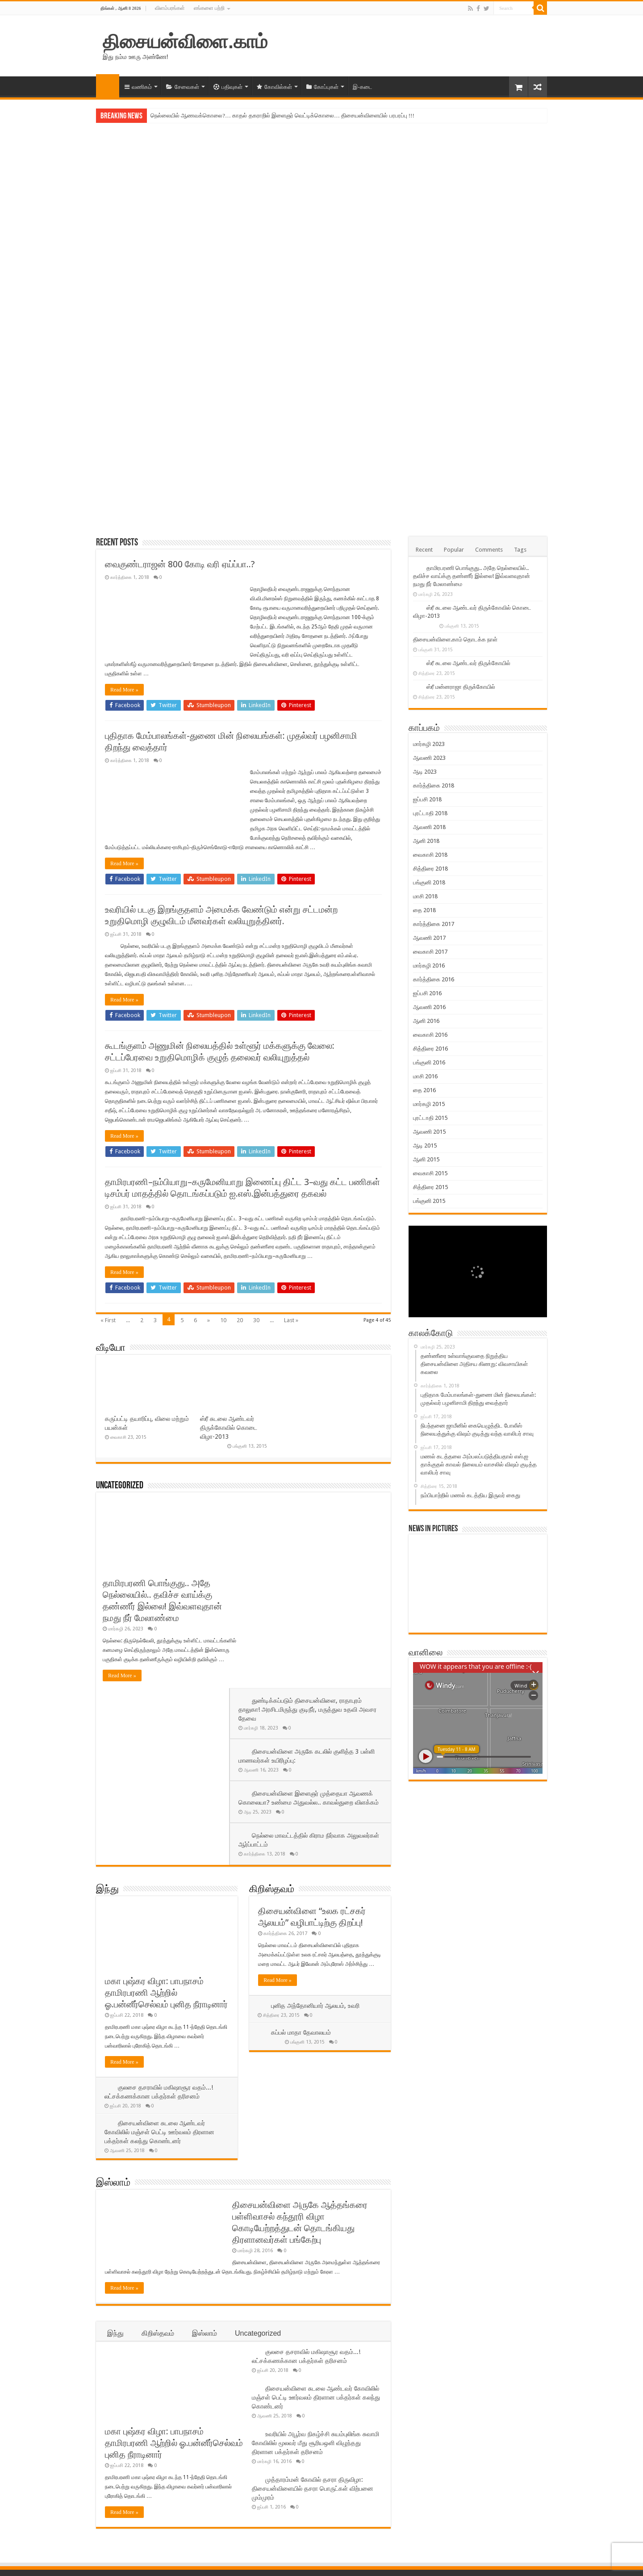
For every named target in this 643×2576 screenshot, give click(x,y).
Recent (424, 549)
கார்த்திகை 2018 (433, 785)
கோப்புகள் (322, 87)
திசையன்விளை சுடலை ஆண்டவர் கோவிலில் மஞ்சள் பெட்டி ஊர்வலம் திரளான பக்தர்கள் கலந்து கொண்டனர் (160, 1955)
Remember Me (150, 2474)
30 (256, 1320)
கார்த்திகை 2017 (433, 924)
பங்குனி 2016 (429, 1062)
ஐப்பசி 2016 (427, 993)
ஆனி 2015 (426, 1159)
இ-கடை (362, 87)
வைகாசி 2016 (430, 1034)
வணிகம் (138, 87)
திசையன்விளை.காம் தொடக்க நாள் (455, 639)
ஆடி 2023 (425, 771)
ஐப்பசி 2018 (427, 799)
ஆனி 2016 (426, 1021)
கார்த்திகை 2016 (433, 979)
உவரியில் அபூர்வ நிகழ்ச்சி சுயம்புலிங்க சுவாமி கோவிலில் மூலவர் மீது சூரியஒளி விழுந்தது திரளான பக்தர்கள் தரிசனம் (315, 2266)
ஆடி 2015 (425, 1145)
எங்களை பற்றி (209, 8)
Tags (520, 549)
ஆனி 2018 (426, 841)
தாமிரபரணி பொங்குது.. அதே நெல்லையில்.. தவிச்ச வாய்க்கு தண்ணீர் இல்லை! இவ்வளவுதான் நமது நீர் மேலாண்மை (471, 576)
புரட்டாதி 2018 (430, 813)
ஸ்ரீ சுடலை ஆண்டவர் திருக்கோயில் (468, 663)
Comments (489, 549)
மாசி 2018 (425, 896)
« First (108, 1320)
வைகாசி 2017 (430, 951)
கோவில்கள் (274, 87)
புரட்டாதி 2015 (430, 1117)
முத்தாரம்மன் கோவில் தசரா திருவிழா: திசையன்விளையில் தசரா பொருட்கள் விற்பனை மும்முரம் (312, 2311)
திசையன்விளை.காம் (185, 41)
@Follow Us (431, 2411)
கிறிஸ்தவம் (271, 1713)
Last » (291, 1320)
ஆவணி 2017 (429, 937)
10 (223, 1320)
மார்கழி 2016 (429, 965)
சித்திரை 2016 (430, 1048)
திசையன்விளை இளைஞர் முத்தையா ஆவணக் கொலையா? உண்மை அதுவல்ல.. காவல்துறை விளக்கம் (308, 1606)
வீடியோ (110, 1348)
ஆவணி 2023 (429, 757)
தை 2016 (424, 1090)
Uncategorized (119, 1486)
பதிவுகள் (227, 87)
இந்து (107, 1713)
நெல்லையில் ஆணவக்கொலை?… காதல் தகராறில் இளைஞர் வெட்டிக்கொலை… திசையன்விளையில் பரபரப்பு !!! (282, 115)
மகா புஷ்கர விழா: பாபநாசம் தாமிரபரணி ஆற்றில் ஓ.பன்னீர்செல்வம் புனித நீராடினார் (166, 1816)
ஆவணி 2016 (429, 1007)
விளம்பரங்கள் (170, 8)
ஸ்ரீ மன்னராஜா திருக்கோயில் (460, 686)
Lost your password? (120, 2508)
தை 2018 (424, 910)
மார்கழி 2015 (429, 1104)
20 (240, 1320)
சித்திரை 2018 (430, 868)
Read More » (124, 690)
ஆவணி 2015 (429, 1131)
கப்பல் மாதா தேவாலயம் (301, 1855)
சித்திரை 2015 (430, 1187)
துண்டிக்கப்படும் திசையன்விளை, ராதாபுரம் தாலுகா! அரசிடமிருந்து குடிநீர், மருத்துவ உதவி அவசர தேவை (315, 1513)
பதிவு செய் (106, 2495)
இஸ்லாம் (113, 2006)
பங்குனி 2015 (429, 1201)
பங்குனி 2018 (429, 882)
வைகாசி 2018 (430, 854)
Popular (454, 549)
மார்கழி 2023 (429, 744)
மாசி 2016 (425, 1076)
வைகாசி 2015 (430, 1173)
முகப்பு (107, 85)
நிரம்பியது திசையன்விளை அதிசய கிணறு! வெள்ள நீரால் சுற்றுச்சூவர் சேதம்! (317, 2435)
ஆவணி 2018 (429, 827)
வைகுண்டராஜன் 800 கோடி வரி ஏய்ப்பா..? (180, 564)
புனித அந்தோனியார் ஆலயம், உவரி (315, 1828)
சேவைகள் (182, 87)
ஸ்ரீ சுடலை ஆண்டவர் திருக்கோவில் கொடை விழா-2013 (228, 1427)
